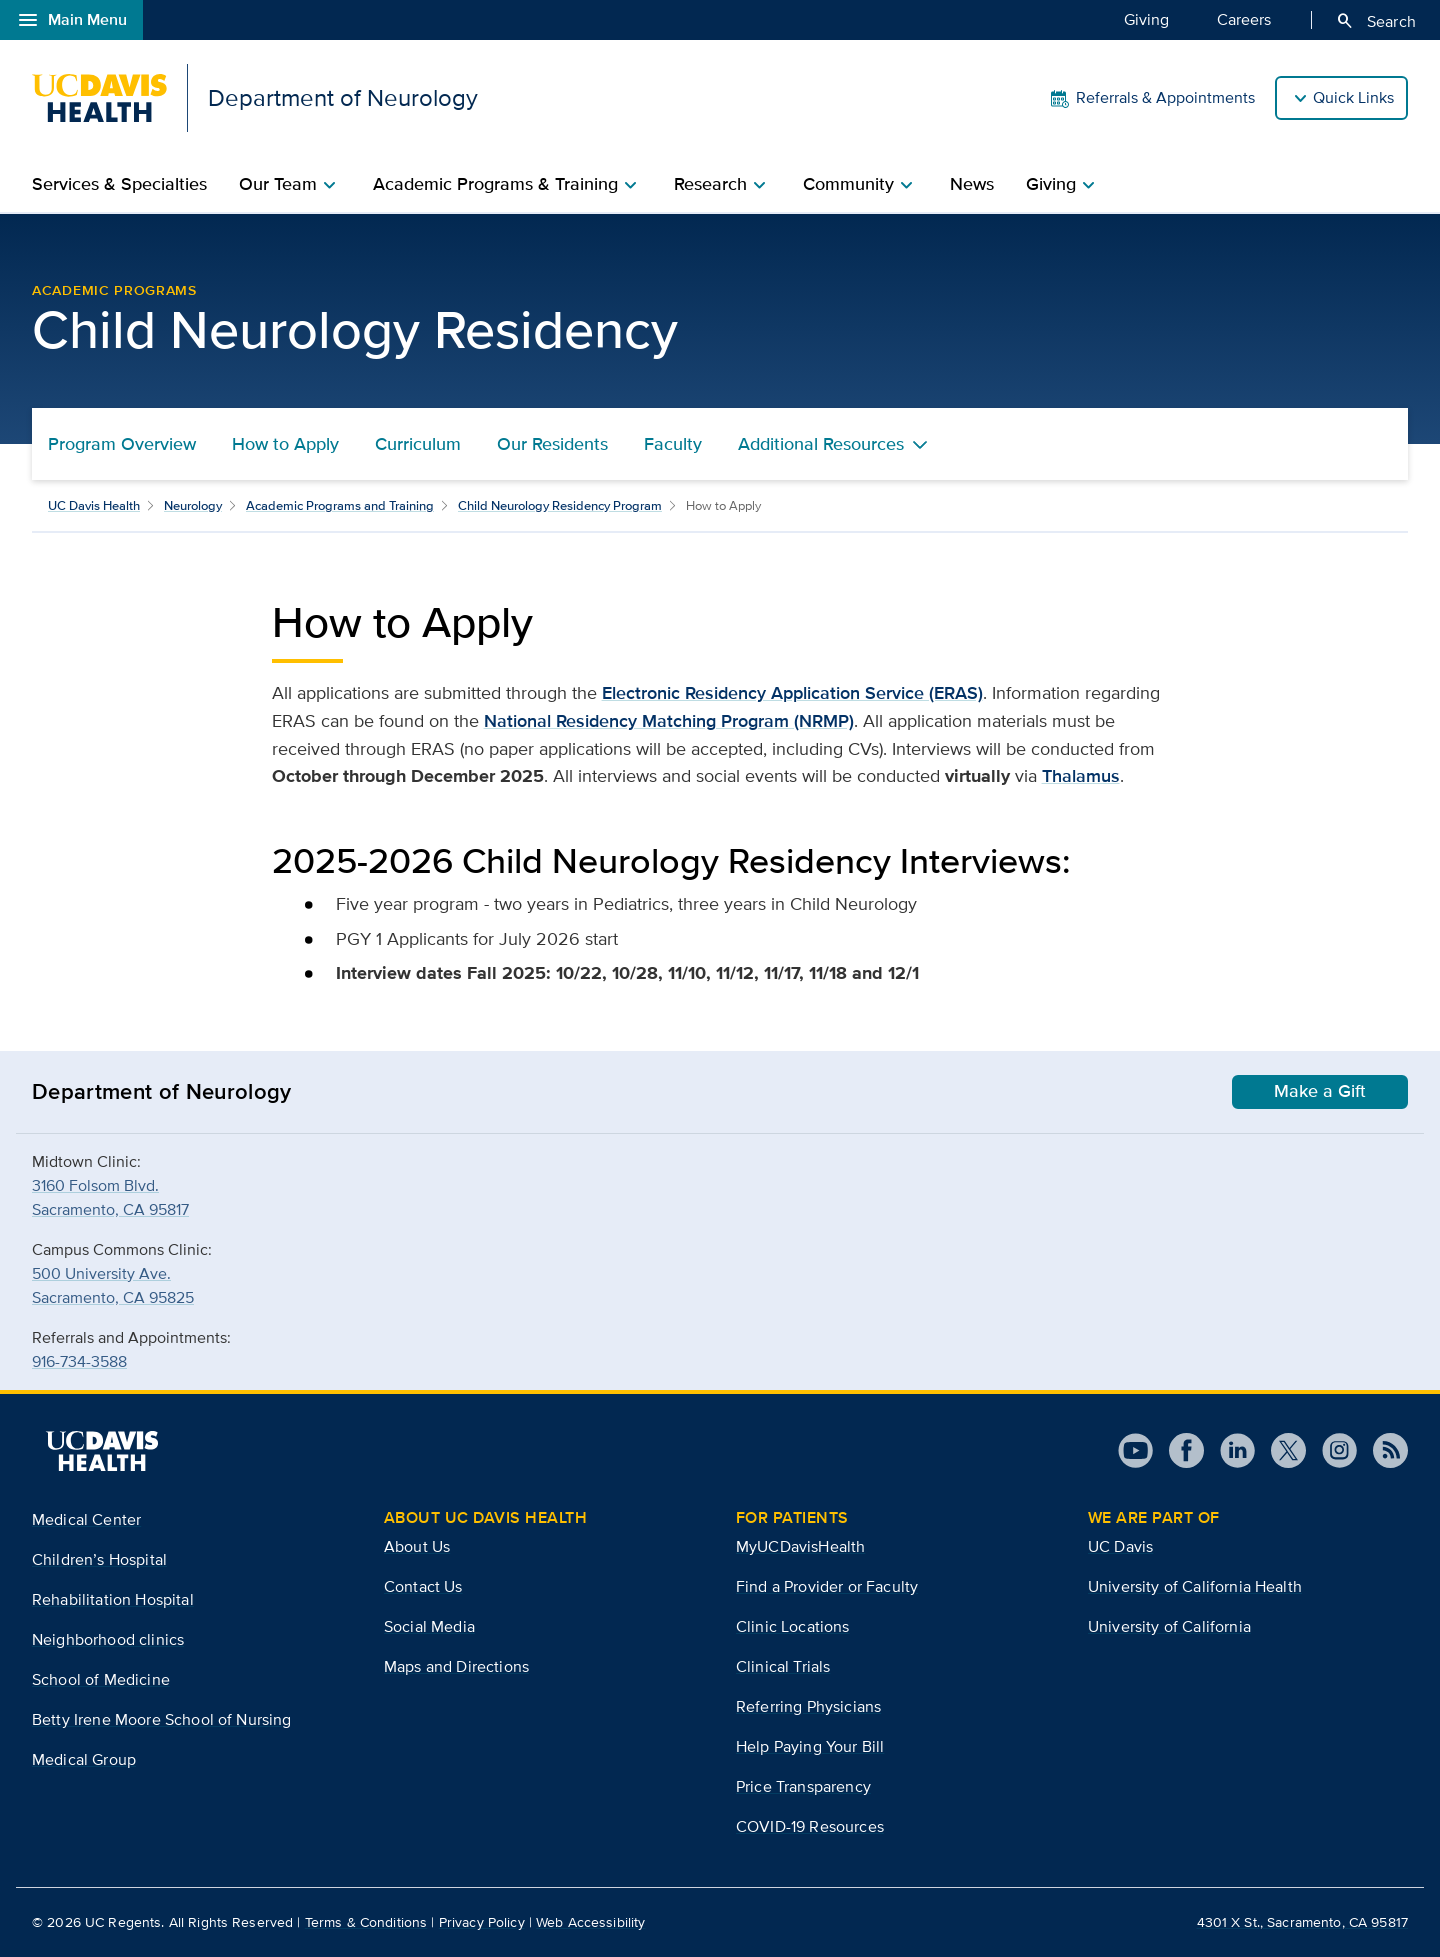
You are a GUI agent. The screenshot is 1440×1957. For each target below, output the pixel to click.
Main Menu (71, 20)
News (972, 184)
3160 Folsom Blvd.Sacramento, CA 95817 (110, 1197)
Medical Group (84, 1759)
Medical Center (86, 1519)
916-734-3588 (79, 1361)
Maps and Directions (456, 1666)
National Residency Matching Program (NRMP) (669, 721)
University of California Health (1195, 1586)
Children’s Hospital (99, 1559)
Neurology (193, 505)
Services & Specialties (119, 184)
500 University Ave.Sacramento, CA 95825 (113, 1285)
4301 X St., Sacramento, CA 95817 (1302, 1922)
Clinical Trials (783, 1666)
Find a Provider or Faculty (827, 1586)
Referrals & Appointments (1151, 98)
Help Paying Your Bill (810, 1746)
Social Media (429, 1626)
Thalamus (1081, 776)
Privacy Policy (482, 1922)
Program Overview (122, 444)
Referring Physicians (808, 1706)
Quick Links (1353, 97)
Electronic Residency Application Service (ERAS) (792, 693)
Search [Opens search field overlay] (1375, 21)
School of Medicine (101, 1679)
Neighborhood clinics (108, 1639)
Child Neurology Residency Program (560, 505)
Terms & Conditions (366, 1922)
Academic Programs (114, 290)
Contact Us (423, 1586)
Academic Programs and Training (340, 505)
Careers (1244, 19)
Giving (1146, 19)
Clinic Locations (793, 1626)
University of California (1169, 1626)
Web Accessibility (590, 1922)
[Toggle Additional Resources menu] (920, 444)
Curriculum (418, 444)
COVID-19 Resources (810, 1826)
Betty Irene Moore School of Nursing (162, 1719)
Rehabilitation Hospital (113, 1599)
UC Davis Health (94, 505)
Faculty (673, 444)
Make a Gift (1320, 1091)
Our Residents (552, 444)
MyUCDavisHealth (800, 1546)
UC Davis (1120, 1546)
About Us (417, 1546)
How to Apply (285, 444)
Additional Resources (821, 444)
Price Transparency (803, 1786)
